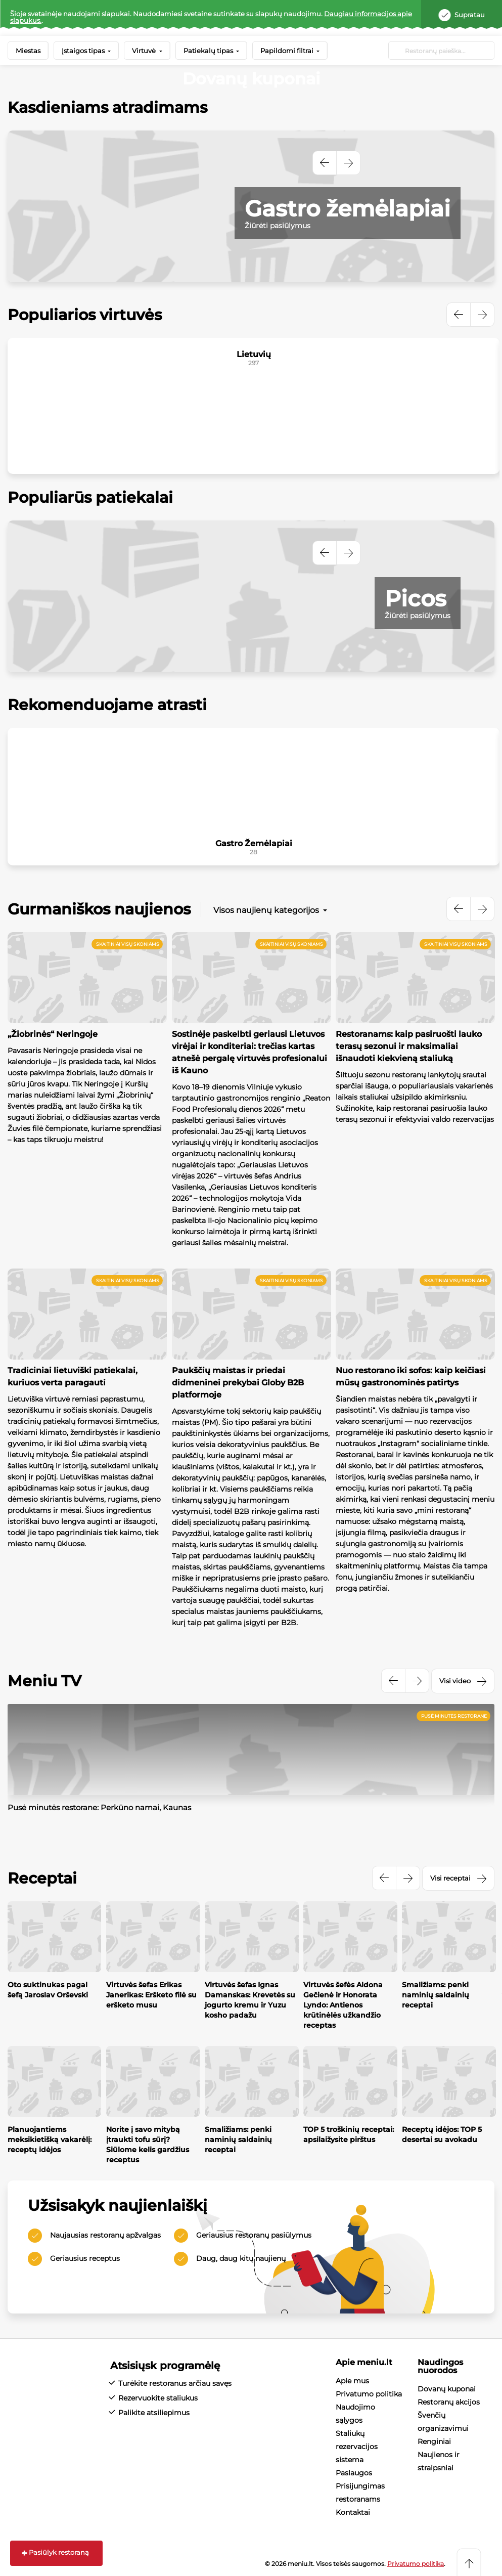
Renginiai (434, 2441)
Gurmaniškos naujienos (99, 909)
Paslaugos (354, 2472)
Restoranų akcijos (449, 2402)
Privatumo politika (369, 2393)
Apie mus (352, 2380)
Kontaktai (353, 2512)
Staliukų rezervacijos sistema (357, 2446)
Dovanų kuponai (447, 2388)
